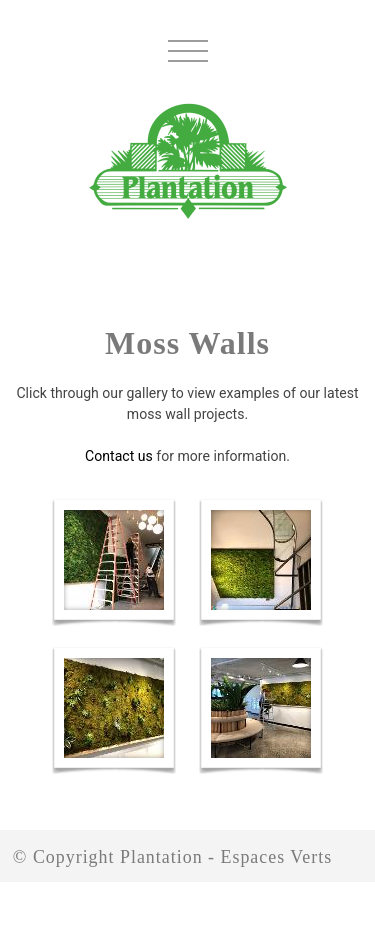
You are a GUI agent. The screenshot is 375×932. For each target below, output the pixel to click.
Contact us (119, 456)
